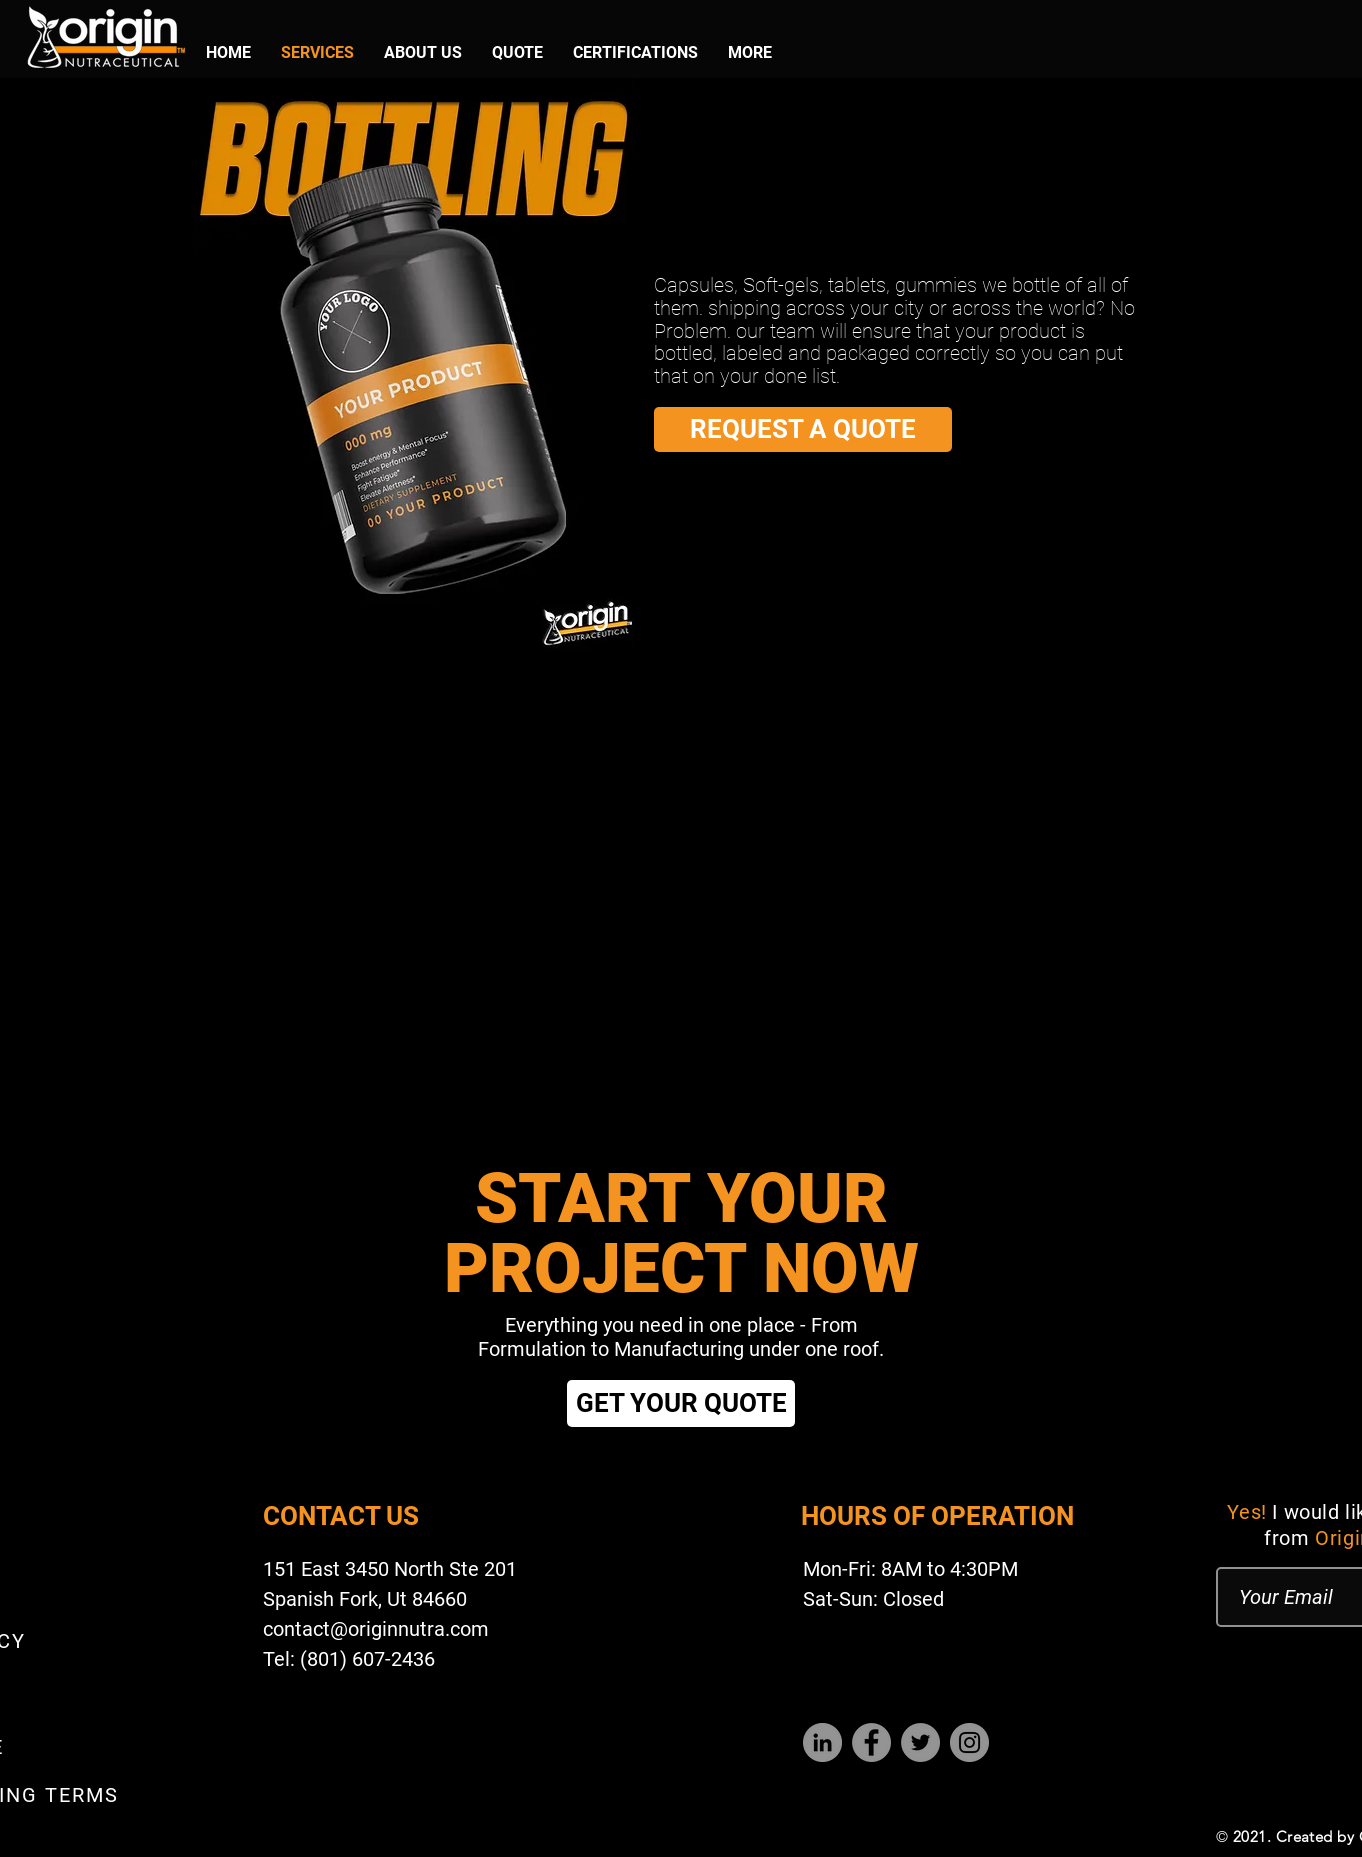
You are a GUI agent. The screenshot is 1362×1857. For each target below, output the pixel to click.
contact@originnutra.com (376, 1629)
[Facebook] (871, 1742)
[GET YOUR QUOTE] (681, 1403)
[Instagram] (969, 1742)
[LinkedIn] (822, 1742)
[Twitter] (920, 1742)
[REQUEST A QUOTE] (803, 429)
